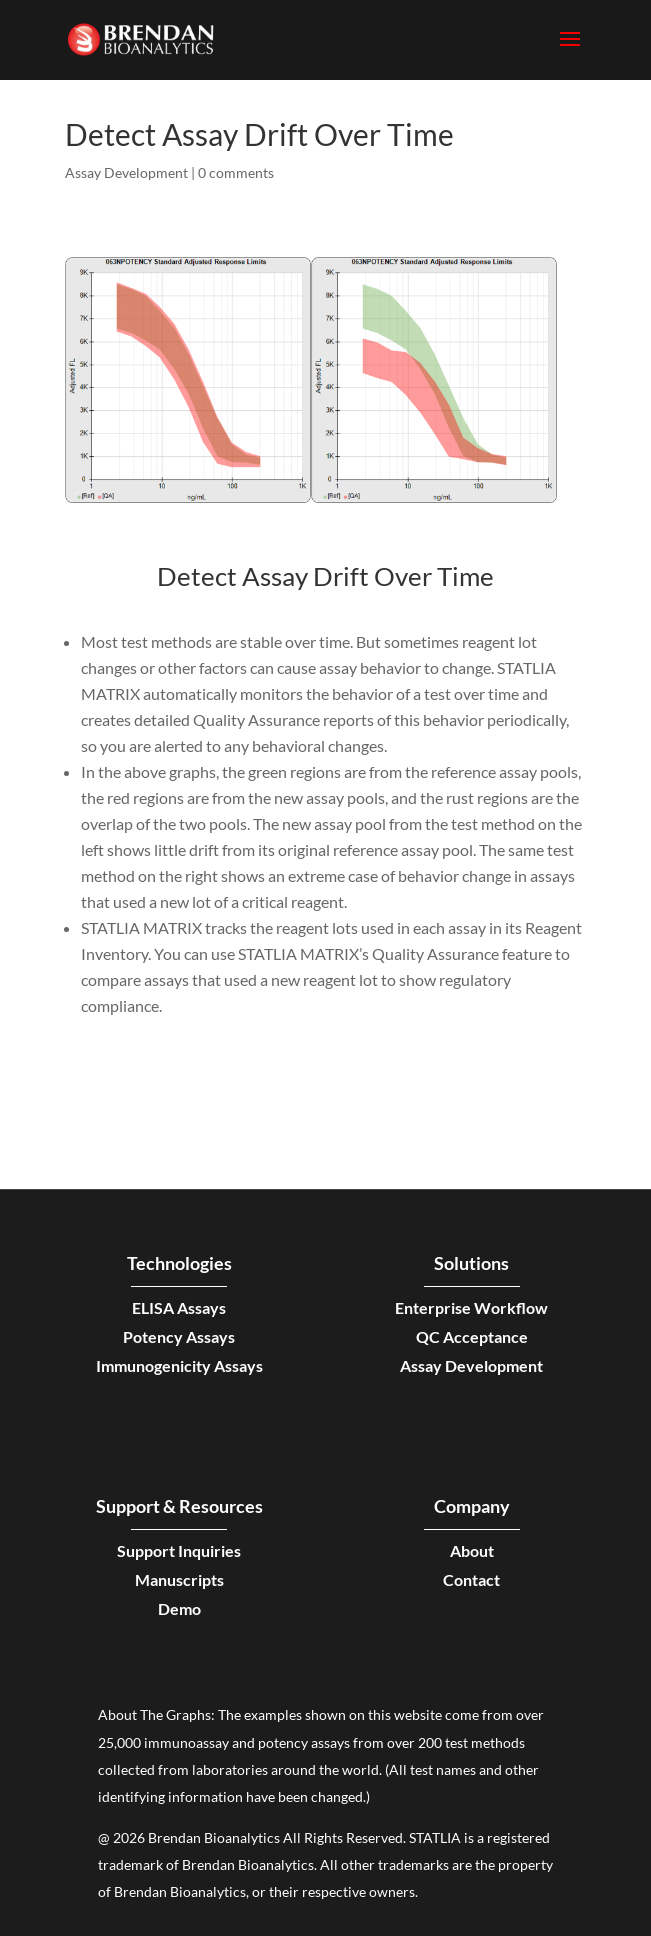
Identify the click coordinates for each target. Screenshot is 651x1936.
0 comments (236, 172)
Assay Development (126, 172)
